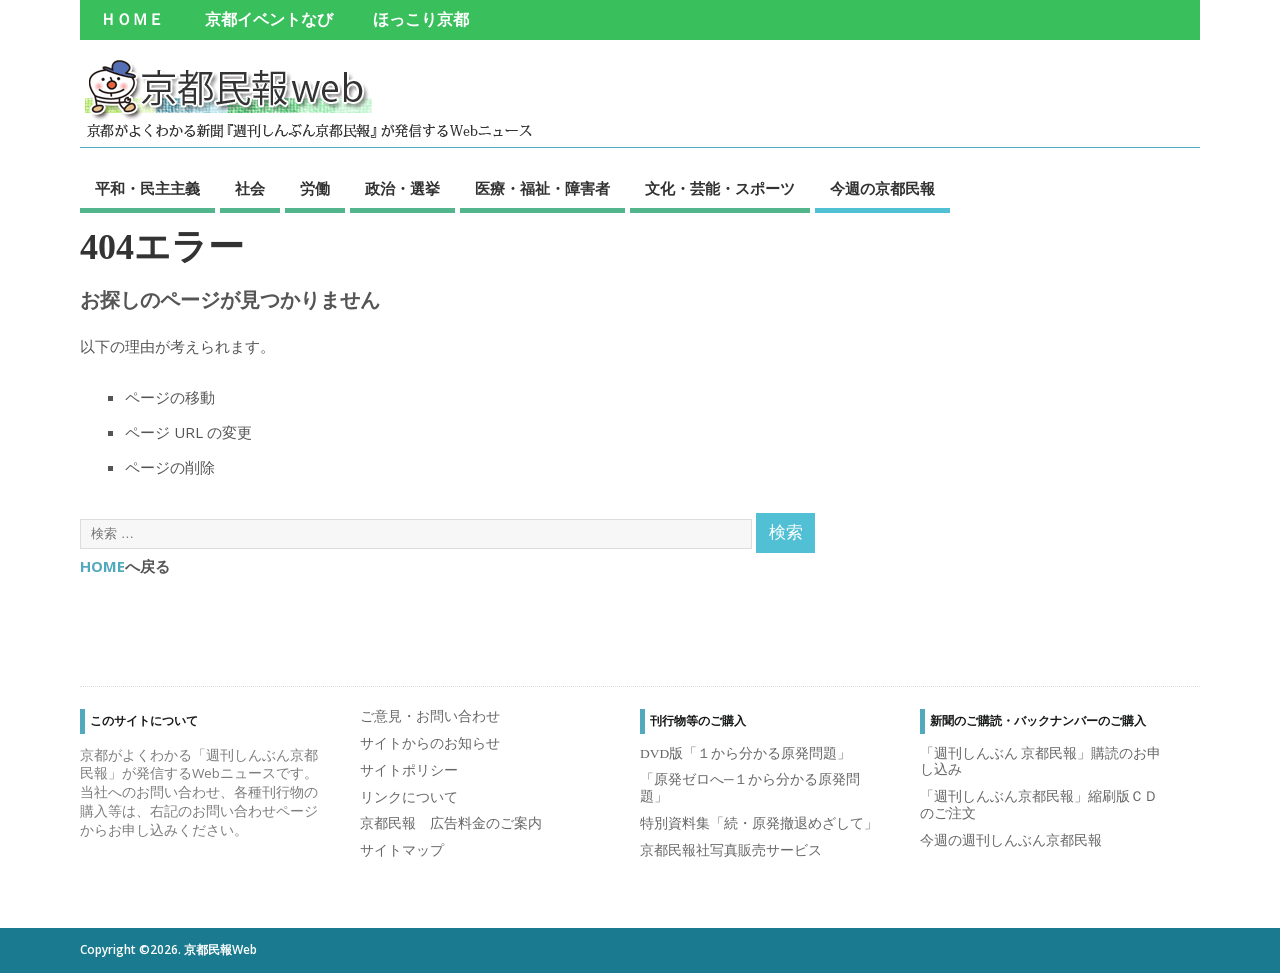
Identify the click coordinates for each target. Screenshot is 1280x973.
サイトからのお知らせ (430, 743)
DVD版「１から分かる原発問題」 (745, 753)
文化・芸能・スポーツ (720, 189)
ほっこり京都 (421, 20)
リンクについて (409, 797)
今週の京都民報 (882, 189)
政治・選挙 (402, 189)
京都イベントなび (269, 20)
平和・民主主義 (147, 189)
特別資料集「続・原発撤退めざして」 (759, 823)
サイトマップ (402, 850)
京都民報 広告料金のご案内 (451, 823)
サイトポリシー (409, 770)
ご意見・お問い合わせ (430, 716)
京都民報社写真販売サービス (731, 850)
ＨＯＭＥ (132, 20)
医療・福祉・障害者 (542, 189)
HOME (102, 566)
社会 (250, 189)
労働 (315, 189)
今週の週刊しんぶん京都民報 (1011, 840)
